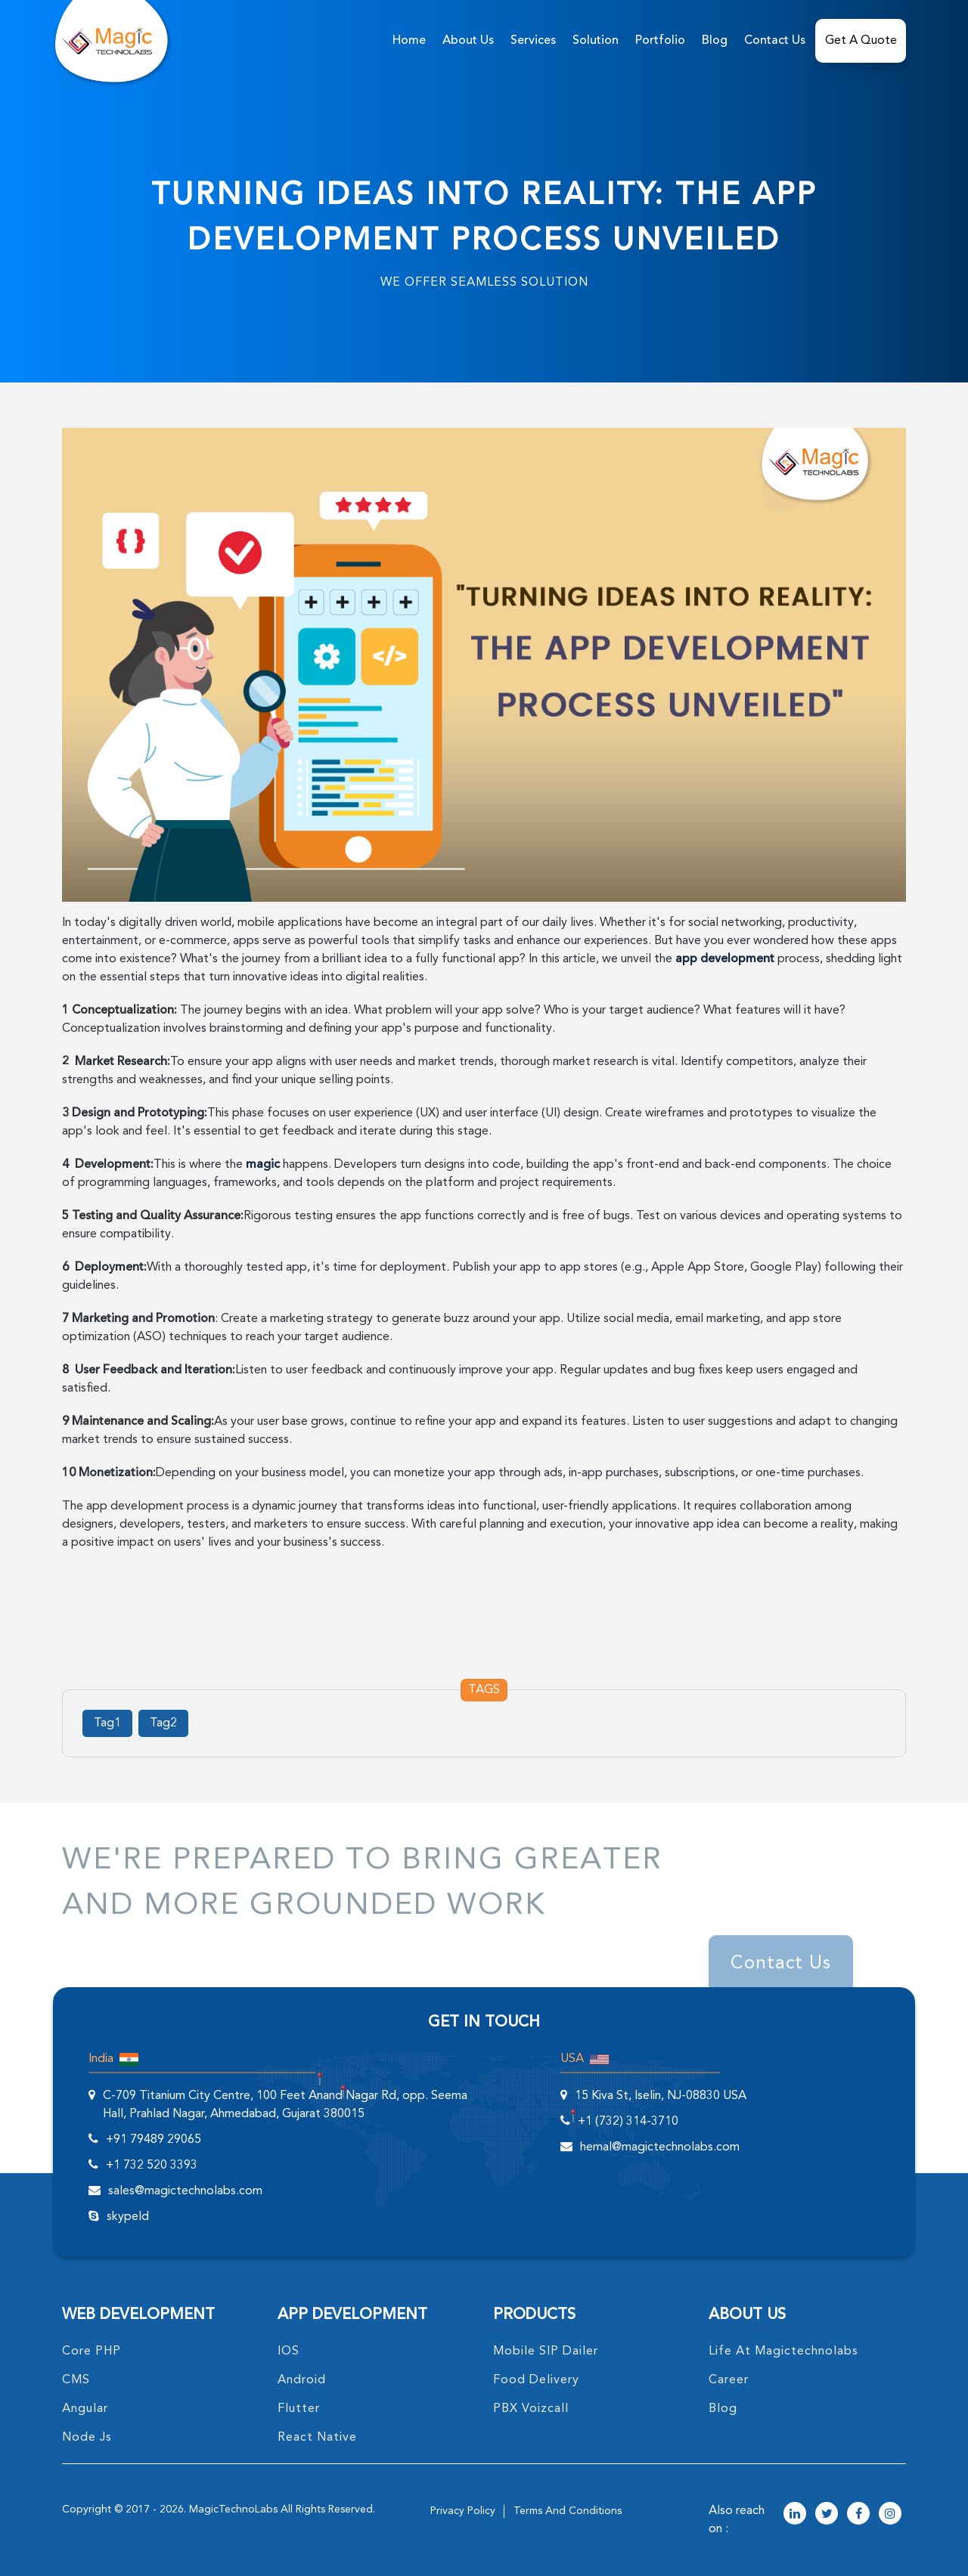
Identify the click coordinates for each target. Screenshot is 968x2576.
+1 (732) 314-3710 (628, 2122)
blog (723, 2409)
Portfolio (660, 41)
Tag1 (107, 1723)
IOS (288, 2351)
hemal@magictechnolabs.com (660, 2147)
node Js (87, 2438)
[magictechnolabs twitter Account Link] (826, 2515)
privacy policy (462, 2511)
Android (302, 2380)
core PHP (91, 2351)
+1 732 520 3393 (151, 2166)
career (729, 2380)
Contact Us (774, 41)
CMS (76, 2380)
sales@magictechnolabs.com (185, 2191)
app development (724, 959)
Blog (715, 41)
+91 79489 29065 (153, 2140)
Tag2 (163, 1723)
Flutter (299, 2409)
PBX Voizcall (531, 2409)
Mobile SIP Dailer (545, 2351)
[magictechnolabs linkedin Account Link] (795, 2515)
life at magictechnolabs (783, 2351)
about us (468, 41)
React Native (317, 2438)
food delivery (536, 2380)
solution (595, 41)
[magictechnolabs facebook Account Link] (858, 2515)
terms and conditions (567, 2511)
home (409, 41)
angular (85, 2409)
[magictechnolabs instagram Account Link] (890, 2515)
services (533, 41)
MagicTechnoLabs (233, 2509)
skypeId (128, 2217)
